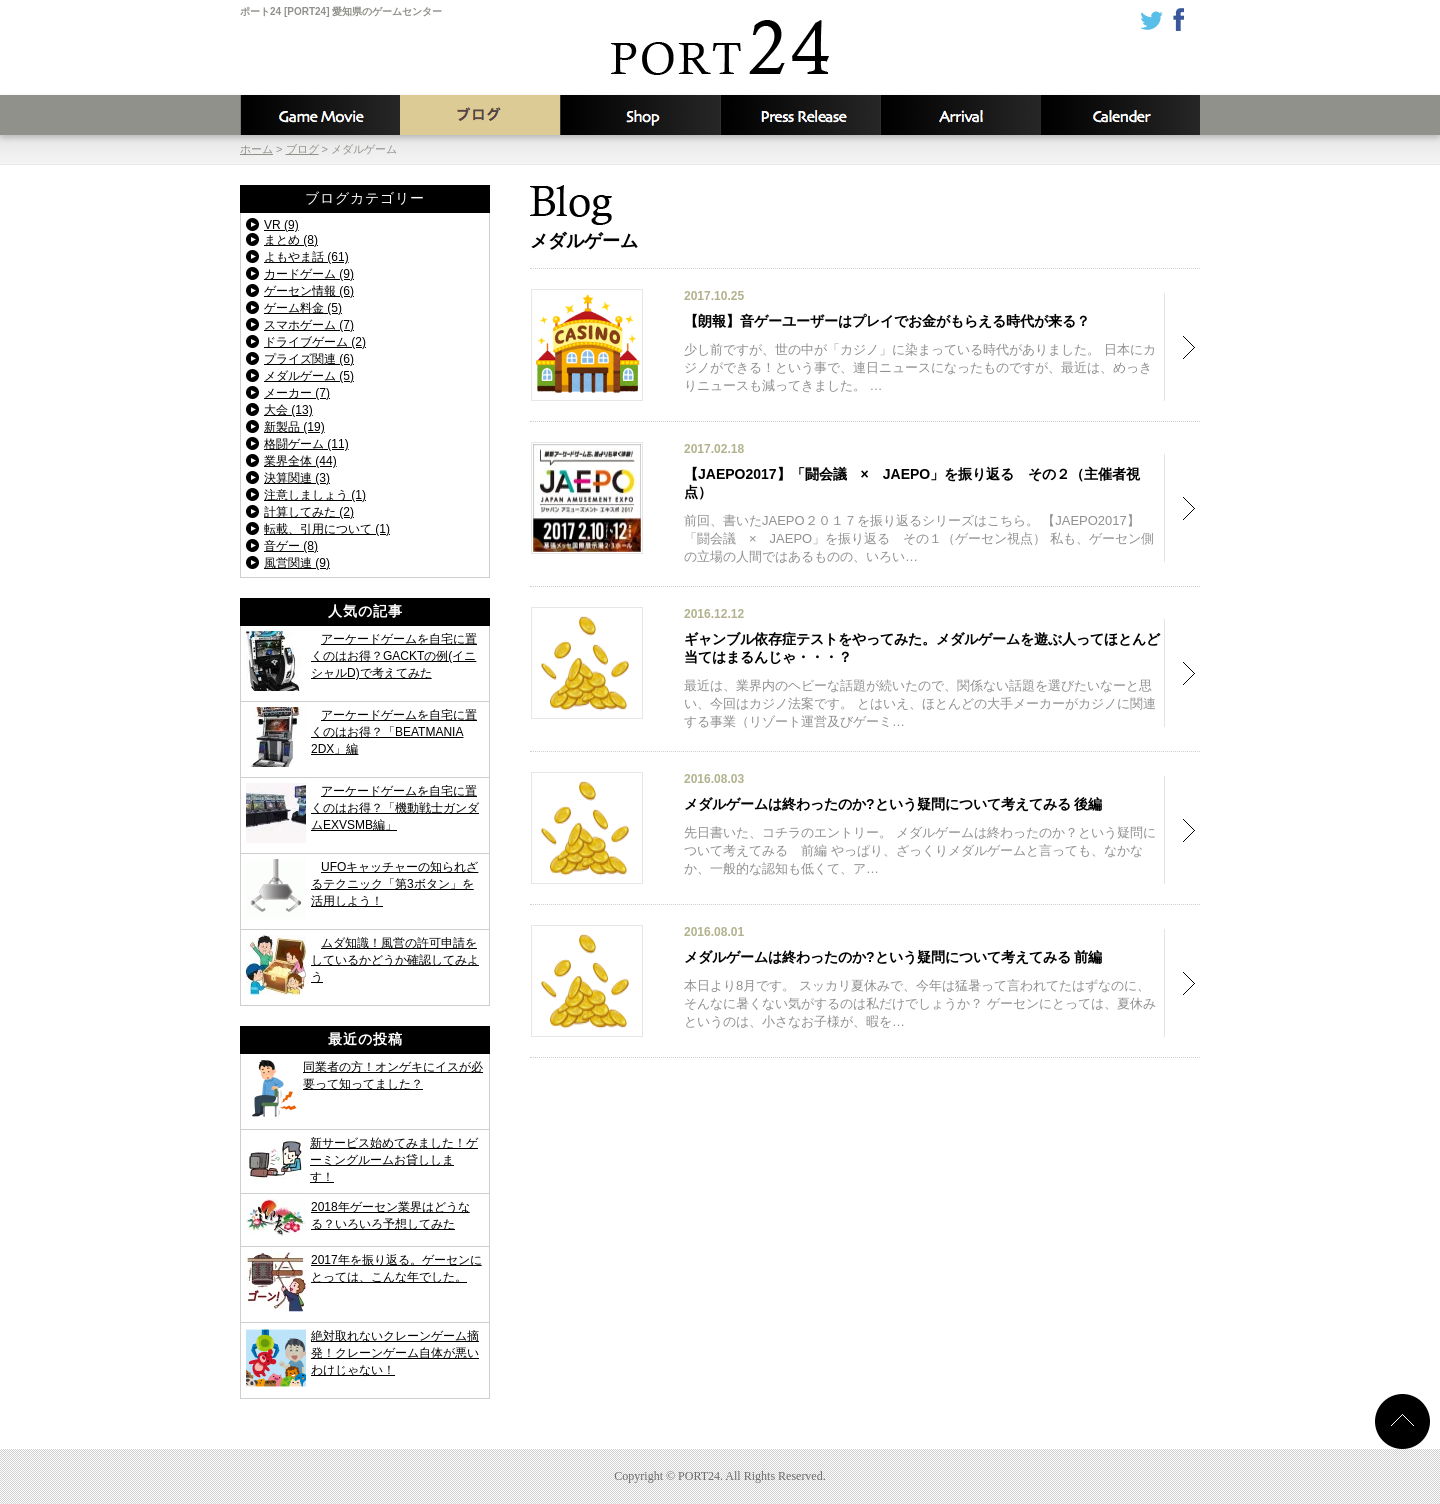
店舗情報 (640, 115)
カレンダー (1120, 115)
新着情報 (800, 115)
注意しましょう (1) (315, 495)
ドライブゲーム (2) (315, 342)
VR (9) (281, 225)
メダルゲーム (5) (309, 376)
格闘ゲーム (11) (306, 444)
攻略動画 (320, 115)
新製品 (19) (294, 427)
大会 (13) (288, 410)
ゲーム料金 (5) (303, 308)
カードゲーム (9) (309, 274)
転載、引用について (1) (327, 529)
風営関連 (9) (297, 563)
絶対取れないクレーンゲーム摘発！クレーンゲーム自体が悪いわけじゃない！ (395, 1353)
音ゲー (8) (291, 546)
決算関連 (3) (297, 478)
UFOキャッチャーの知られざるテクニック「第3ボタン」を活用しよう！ (394, 884)
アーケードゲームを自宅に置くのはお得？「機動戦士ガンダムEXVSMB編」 (395, 808)
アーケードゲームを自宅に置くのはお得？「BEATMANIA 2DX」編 (394, 732)
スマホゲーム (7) (309, 325)
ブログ (480, 115)
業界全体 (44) (300, 461)
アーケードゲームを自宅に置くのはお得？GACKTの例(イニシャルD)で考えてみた (394, 656)
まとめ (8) (291, 240)
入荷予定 (960, 115)
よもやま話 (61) (306, 257)
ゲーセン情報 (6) (309, 291)
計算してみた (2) (309, 512)
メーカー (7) (297, 393)
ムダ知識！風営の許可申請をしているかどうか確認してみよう (395, 960)
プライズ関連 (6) (309, 359)
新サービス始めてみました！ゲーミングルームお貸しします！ (394, 1160)
